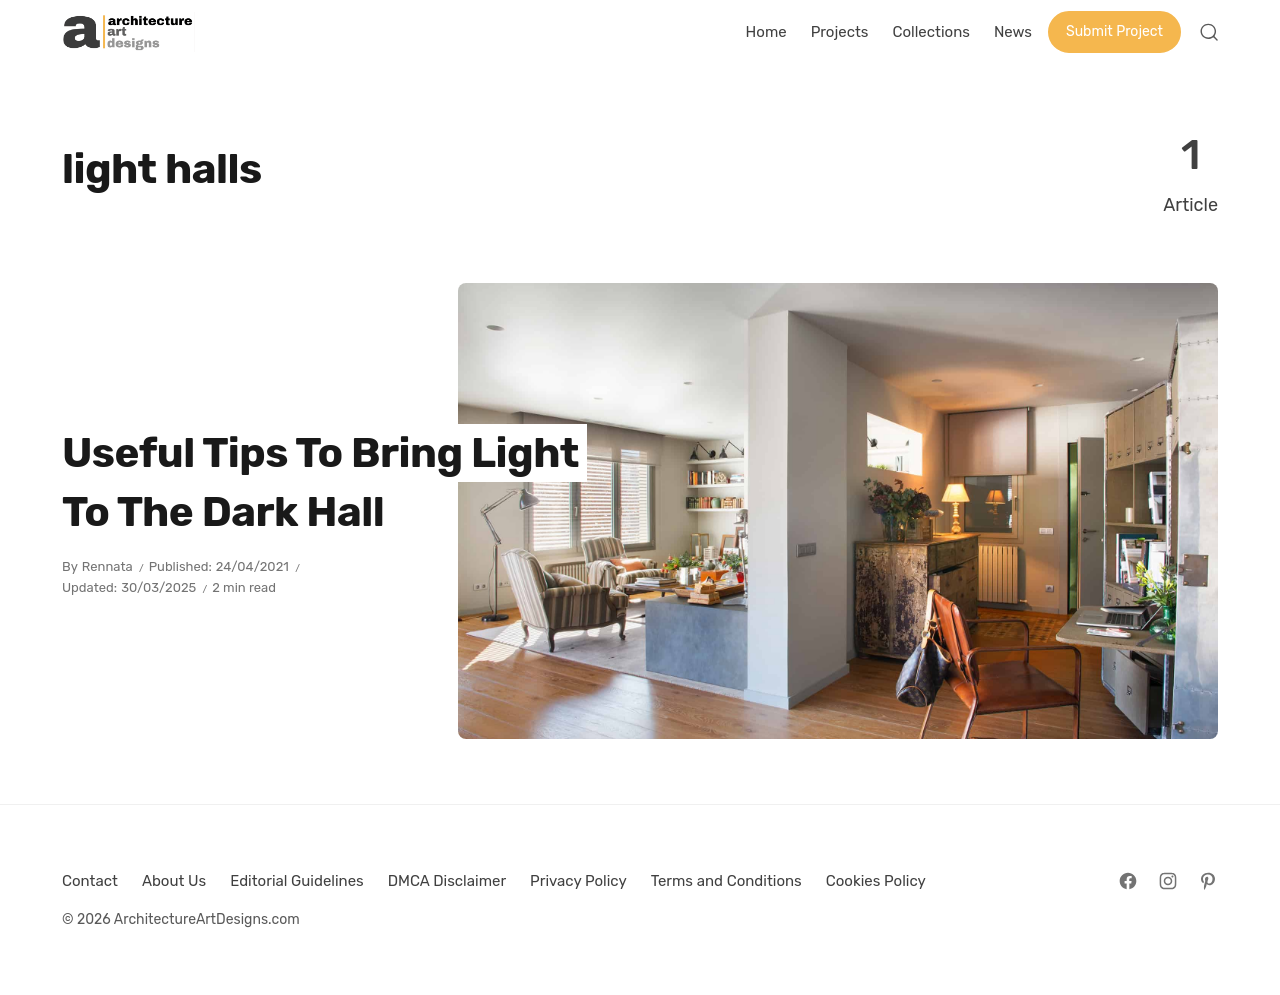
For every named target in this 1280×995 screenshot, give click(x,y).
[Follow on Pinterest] (1208, 881)
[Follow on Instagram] (1168, 881)
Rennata (107, 566)
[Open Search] (1209, 32)
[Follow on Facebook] (1128, 881)
